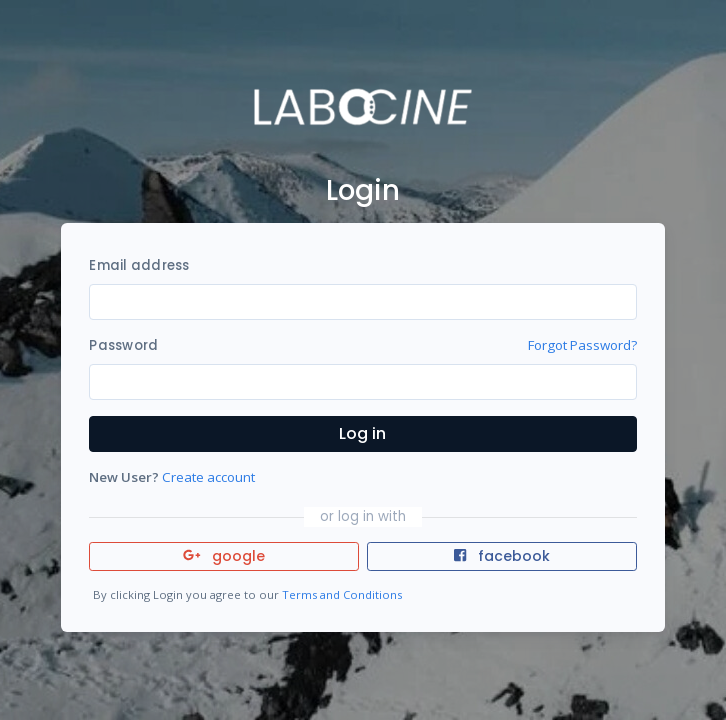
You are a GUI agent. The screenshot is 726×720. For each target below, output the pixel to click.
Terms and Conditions (342, 594)
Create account (208, 477)
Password (123, 345)
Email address (139, 265)
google (224, 556)
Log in (362, 433)
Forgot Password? (582, 345)
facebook (502, 556)
